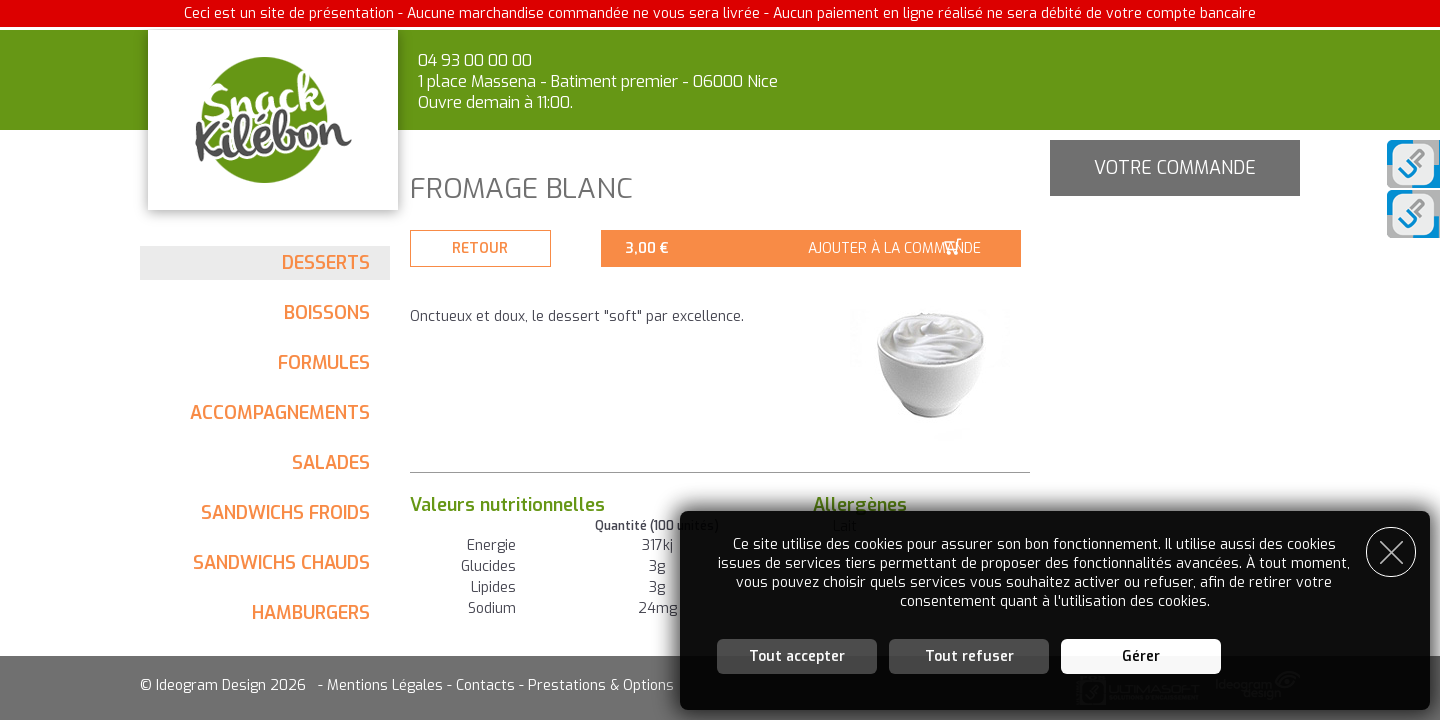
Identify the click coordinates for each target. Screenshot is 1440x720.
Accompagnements (280, 413)
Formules (324, 363)
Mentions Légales (385, 685)
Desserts (326, 263)
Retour (485, 248)
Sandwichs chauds (281, 563)
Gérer (1141, 654)
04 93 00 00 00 (475, 60)
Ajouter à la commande (903, 248)
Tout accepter (797, 654)
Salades (331, 463)
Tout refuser (969, 654)
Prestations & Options (601, 685)
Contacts (485, 685)
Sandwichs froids (285, 513)
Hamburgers (311, 613)
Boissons (327, 313)
